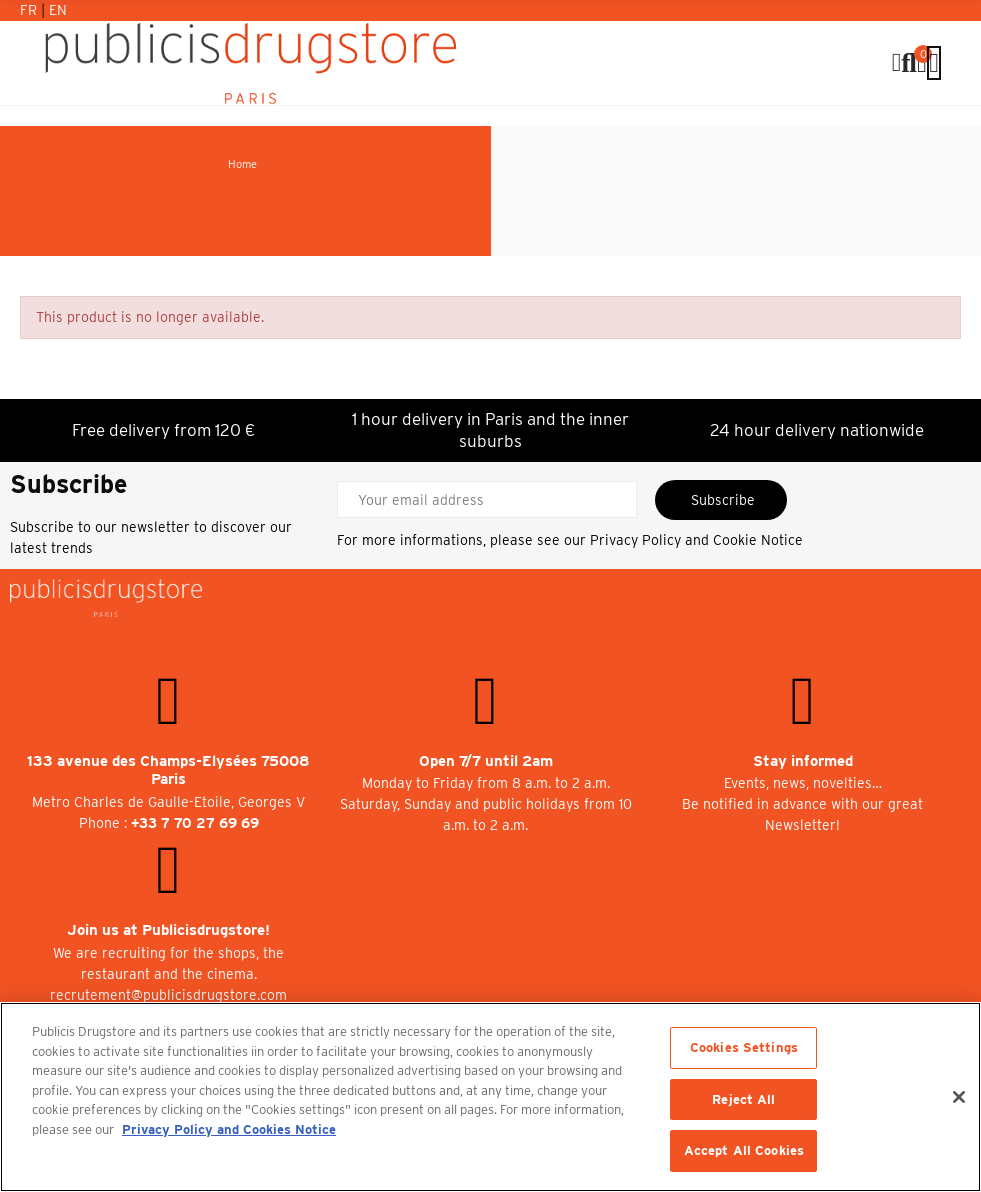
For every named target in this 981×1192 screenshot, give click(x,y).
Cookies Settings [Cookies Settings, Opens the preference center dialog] (744, 1047)
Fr (30, 10)
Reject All (743, 1099)
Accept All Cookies (744, 1150)
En (58, 10)
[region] (490, 1097)
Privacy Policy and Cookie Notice (696, 540)
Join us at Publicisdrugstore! (168, 930)
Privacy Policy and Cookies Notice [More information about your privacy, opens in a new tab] (229, 1129)
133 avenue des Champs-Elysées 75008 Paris (168, 770)
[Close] (959, 1097)
